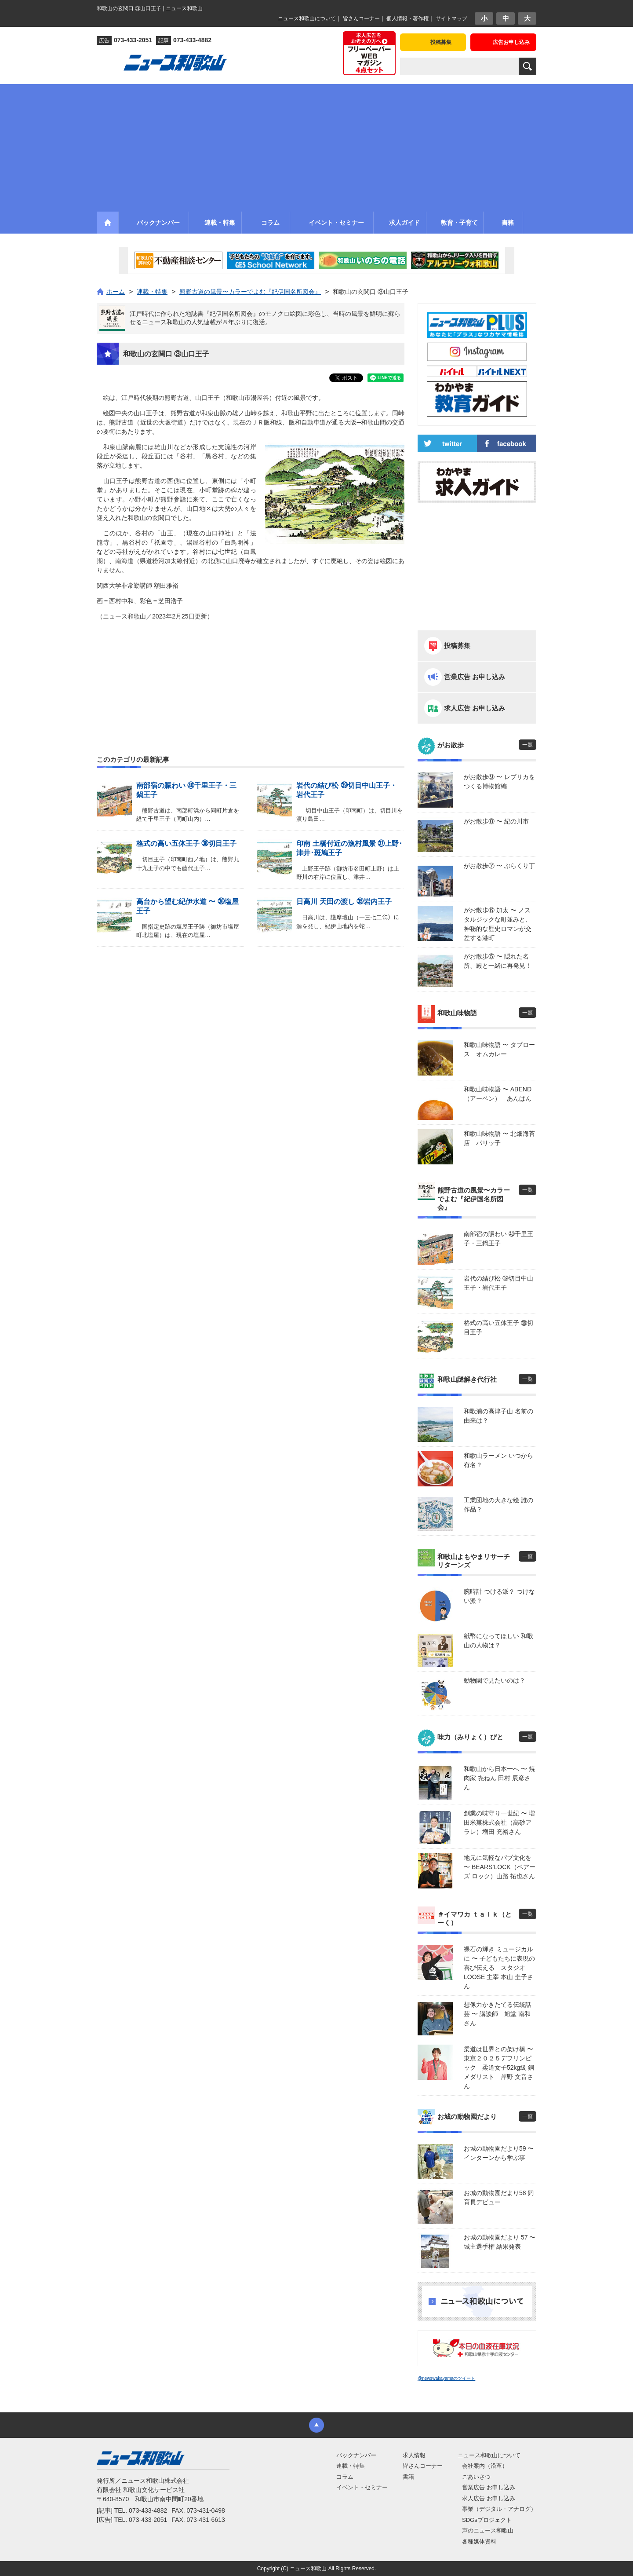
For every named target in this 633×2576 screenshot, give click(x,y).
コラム (344, 2477)
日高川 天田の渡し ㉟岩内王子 (344, 901)
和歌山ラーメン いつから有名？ (498, 1460)
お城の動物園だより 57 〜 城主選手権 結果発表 (499, 2242)
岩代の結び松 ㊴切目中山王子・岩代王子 (498, 1283)
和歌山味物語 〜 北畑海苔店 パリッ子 (499, 1138)
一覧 (527, 745)
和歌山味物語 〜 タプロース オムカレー (499, 1049)
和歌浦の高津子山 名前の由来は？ (498, 1416)
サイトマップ (451, 18)
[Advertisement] (316, 145)
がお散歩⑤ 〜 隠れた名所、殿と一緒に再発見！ (497, 961)
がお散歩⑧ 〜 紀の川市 (496, 821)
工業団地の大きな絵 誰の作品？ (498, 1505)
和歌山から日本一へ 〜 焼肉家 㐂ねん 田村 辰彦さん (499, 1778)
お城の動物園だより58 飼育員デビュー (499, 2197)
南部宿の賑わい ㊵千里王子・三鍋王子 (498, 1238)
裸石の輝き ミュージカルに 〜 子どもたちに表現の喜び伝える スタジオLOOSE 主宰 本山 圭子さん (499, 1968)
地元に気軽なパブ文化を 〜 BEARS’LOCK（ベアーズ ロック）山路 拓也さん (499, 1867)
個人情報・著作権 (407, 18)
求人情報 (414, 2455)
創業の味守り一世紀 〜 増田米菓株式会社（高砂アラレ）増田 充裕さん (499, 1822)
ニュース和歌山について (307, 18)
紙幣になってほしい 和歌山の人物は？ (498, 1640)
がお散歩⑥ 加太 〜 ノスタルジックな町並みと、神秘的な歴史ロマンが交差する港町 (497, 924)
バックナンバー (356, 2455)
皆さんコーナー (361, 18)
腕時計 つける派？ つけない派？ (499, 1596)
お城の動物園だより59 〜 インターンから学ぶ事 (499, 2153)
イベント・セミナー (362, 2487)
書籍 (408, 2477)
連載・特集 (350, 2466)
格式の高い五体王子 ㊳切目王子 (186, 843)
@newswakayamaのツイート (446, 2378)
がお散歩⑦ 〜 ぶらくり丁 (499, 865)
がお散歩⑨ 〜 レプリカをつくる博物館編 (499, 781)
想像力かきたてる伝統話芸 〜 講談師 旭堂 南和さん (497, 2014)
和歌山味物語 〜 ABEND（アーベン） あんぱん (497, 1094)
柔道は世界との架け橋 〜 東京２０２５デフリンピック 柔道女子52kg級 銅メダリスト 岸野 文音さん (500, 2067)
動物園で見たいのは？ (494, 1680)
